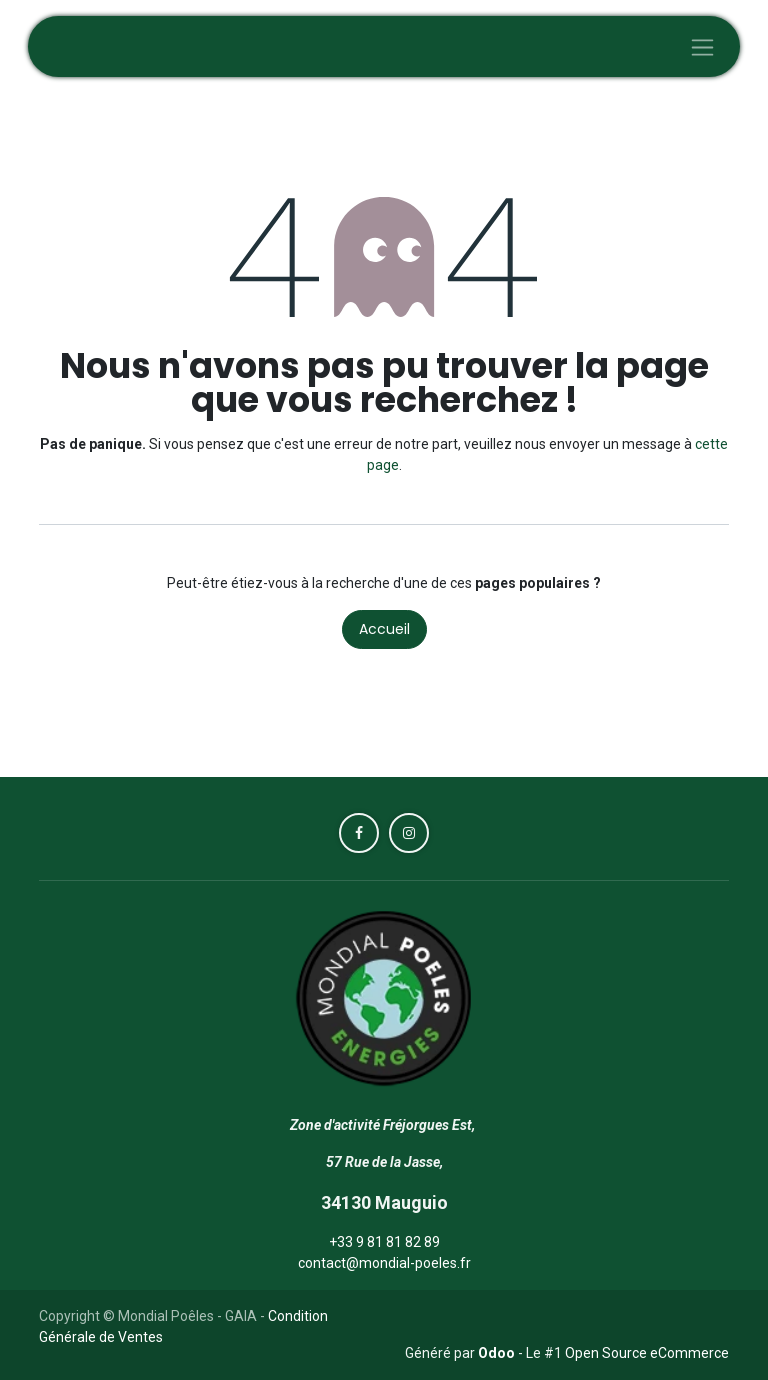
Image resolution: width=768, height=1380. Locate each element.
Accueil (384, 629)
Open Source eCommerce (647, 1353)
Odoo (498, 1353)
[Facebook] (359, 833)
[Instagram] (409, 833)
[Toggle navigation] (702, 46)
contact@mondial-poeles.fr (384, 1263)
